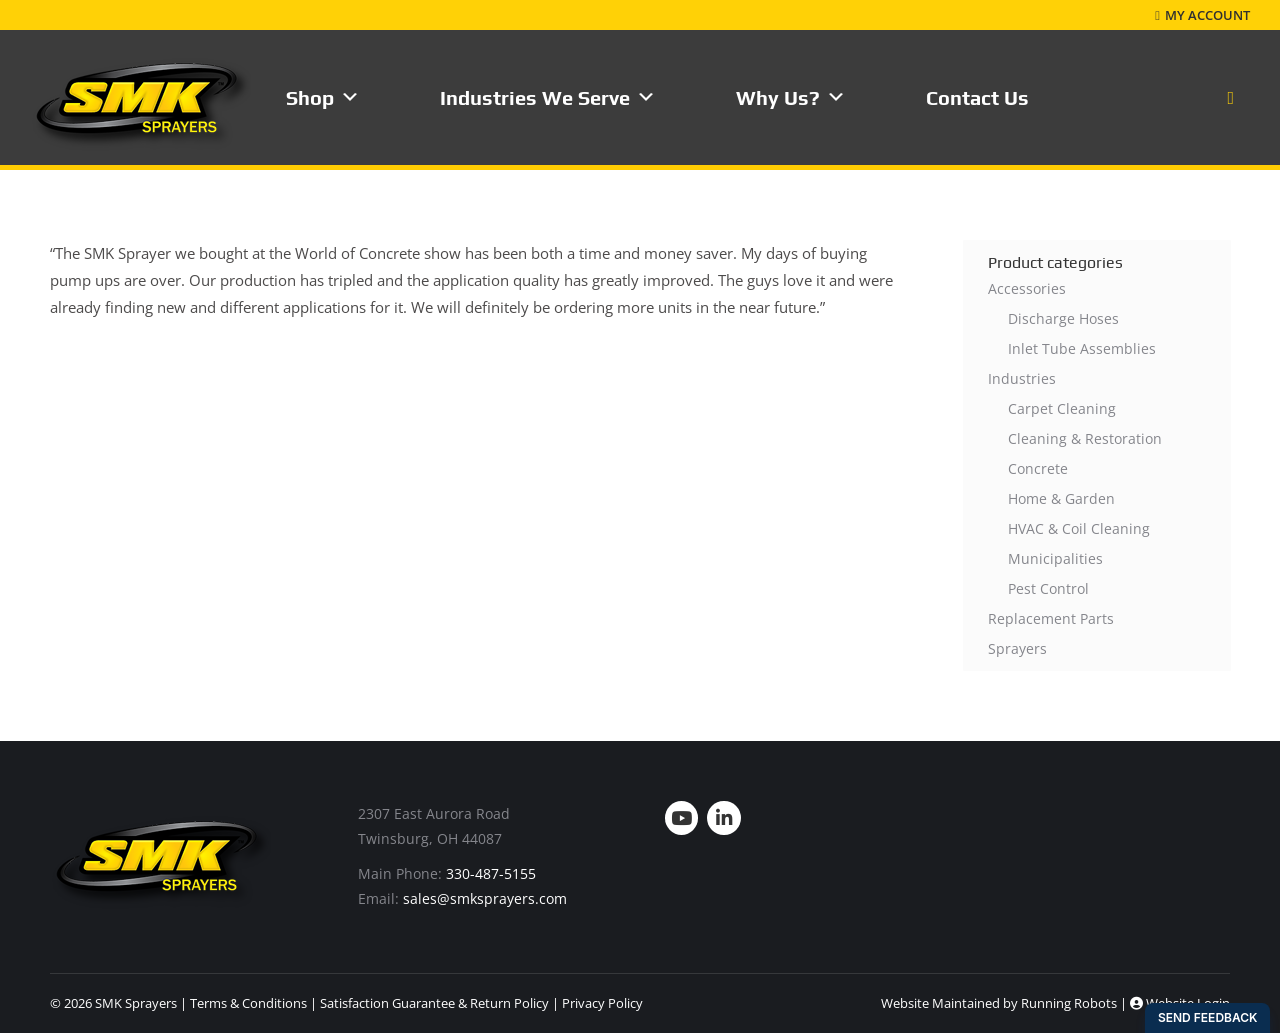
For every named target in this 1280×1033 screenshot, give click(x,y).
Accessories (1027, 288)
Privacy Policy (602, 1003)
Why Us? (791, 97)
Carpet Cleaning (1062, 408)
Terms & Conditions (248, 1003)
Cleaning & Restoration (1085, 438)
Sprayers (1017, 648)
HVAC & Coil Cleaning (1079, 528)
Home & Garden (1061, 498)
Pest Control (1048, 588)
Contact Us (977, 97)
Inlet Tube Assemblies (1082, 348)
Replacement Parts (1051, 618)
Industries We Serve (548, 97)
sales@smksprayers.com (485, 898)
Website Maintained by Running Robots (999, 1003)
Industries (1022, 378)
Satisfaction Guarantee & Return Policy (434, 1003)
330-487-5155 (491, 873)
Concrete (1038, 468)
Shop (323, 97)
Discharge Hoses (1063, 318)
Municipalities (1055, 558)
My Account (1202, 15)
